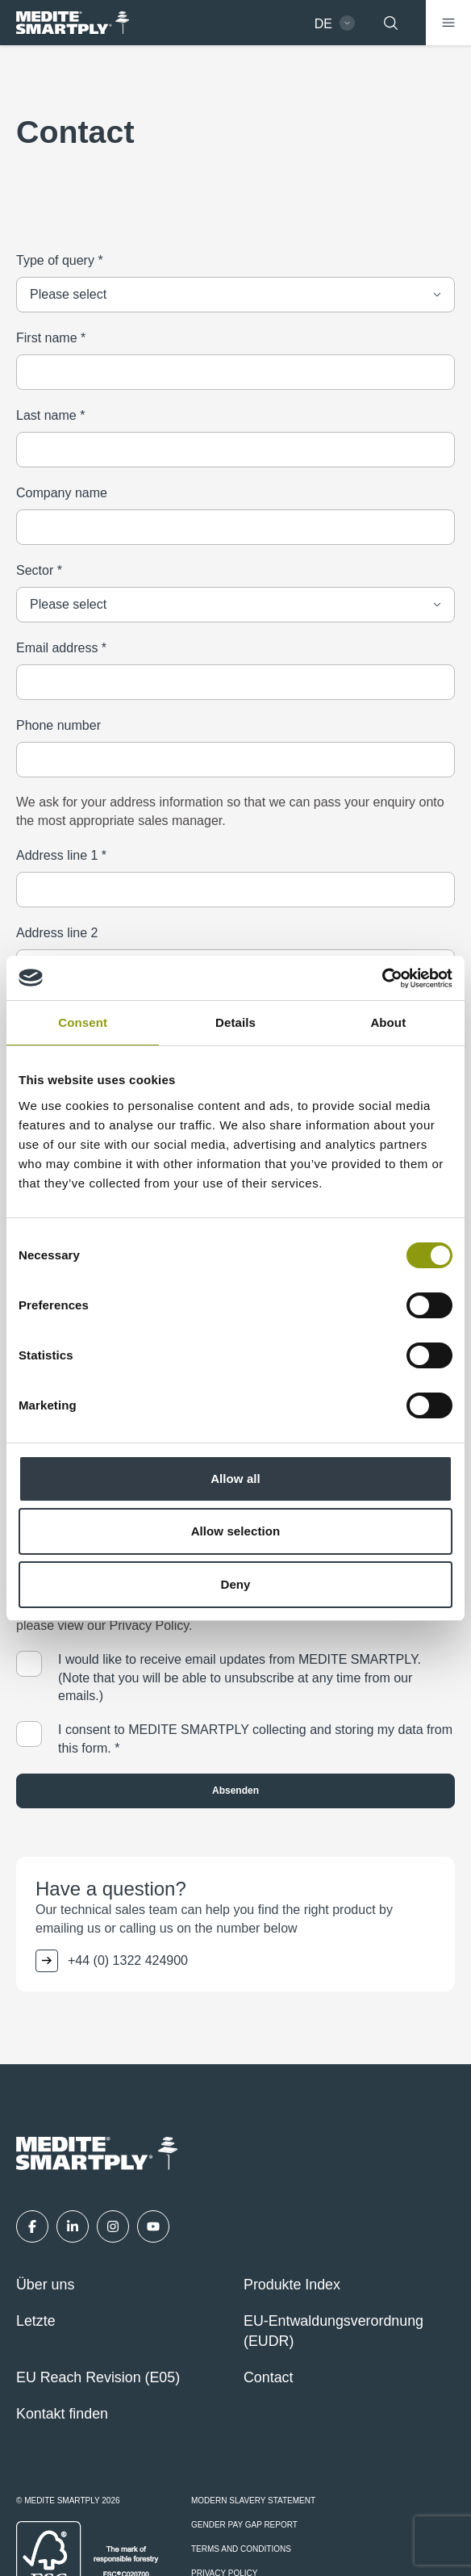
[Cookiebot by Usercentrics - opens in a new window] (381, 978)
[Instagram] (113, 2226)
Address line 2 (57, 933)
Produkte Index (292, 2285)
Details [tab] (235, 1022)
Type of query (59, 260)
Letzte (36, 2321)
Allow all (235, 1478)
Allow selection (236, 1531)
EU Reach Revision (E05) (98, 2377)
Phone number (58, 725)
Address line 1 (61, 855)
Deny (235, 1584)
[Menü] (448, 22)
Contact (268, 2377)
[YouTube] (153, 2226)
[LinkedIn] (72, 2226)
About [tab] (388, 1022)
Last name (50, 415)
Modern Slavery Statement (253, 2501)
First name (50, 338)
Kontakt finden (62, 2414)
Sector (39, 570)
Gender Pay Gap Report (244, 2525)
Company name (61, 493)
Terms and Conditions (241, 2549)
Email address (61, 648)
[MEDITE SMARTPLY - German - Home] (72, 23)
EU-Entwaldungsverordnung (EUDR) (333, 2331)
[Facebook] (32, 2226)
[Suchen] (390, 22)
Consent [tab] (82, 1022)
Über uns (45, 2285)
